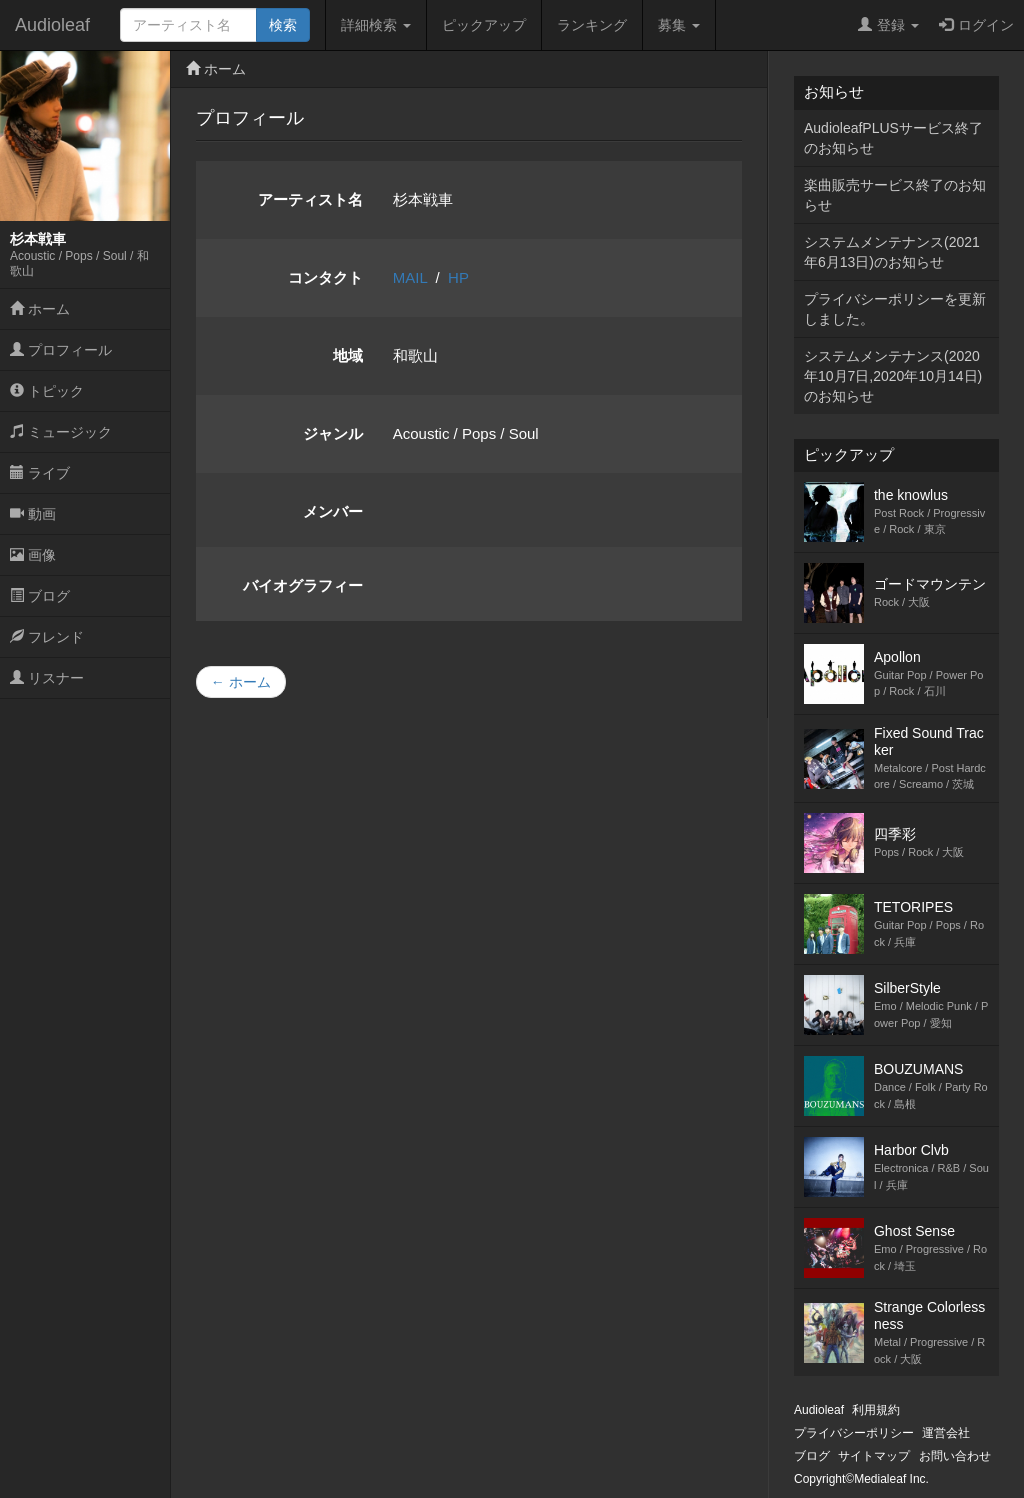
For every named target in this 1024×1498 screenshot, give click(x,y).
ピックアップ (484, 25)
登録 (888, 25)
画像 (33, 555)
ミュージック (61, 432)
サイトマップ (874, 1456)
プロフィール (61, 350)
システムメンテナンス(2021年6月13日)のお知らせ (892, 252)
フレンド (47, 637)
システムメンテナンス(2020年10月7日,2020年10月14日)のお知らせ (893, 376)
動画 (33, 514)
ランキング (592, 25)
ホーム (40, 309)
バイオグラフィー (303, 585)
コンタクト (325, 277)
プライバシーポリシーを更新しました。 (895, 309)
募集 (679, 25)
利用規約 (876, 1410)
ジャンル (333, 433)
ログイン (976, 25)
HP (458, 277)
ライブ (40, 473)
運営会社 (946, 1433)
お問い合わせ (955, 1456)
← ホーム (241, 682)
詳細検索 (376, 25)
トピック (47, 391)
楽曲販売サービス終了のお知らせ (895, 195)
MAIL (410, 277)
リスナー (47, 678)
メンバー (333, 511)
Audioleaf (52, 25)
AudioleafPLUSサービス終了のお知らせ (893, 138)
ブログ (40, 596)
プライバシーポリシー (854, 1433)
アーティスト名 (310, 199)
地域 (348, 355)
